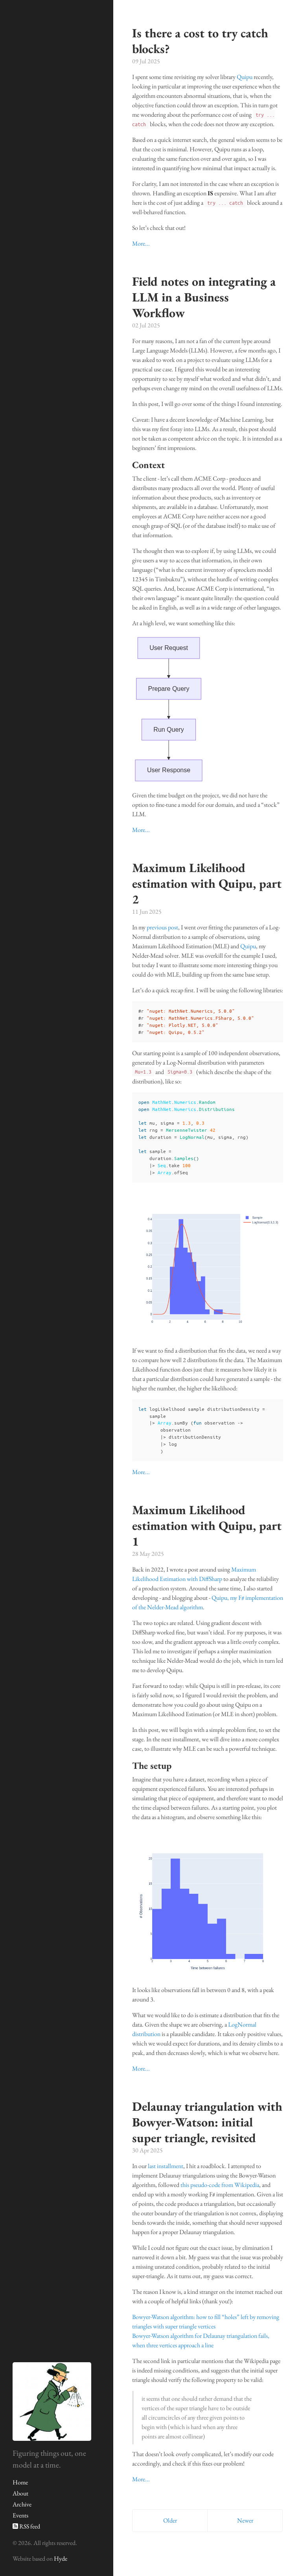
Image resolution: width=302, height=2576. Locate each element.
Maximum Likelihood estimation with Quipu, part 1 (207, 1526)
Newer (245, 2520)
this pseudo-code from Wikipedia (219, 2185)
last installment (165, 2166)
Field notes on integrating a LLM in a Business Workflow (204, 297)
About (20, 2493)
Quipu (244, 77)
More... (141, 243)
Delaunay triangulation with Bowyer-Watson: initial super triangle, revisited (207, 2122)
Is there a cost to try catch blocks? (200, 41)
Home (20, 2482)
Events (20, 2515)
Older (170, 2520)
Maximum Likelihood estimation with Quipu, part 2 (207, 883)
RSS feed (26, 2526)
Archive (22, 2504)
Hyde (60, 2558)
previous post (162, 927)
